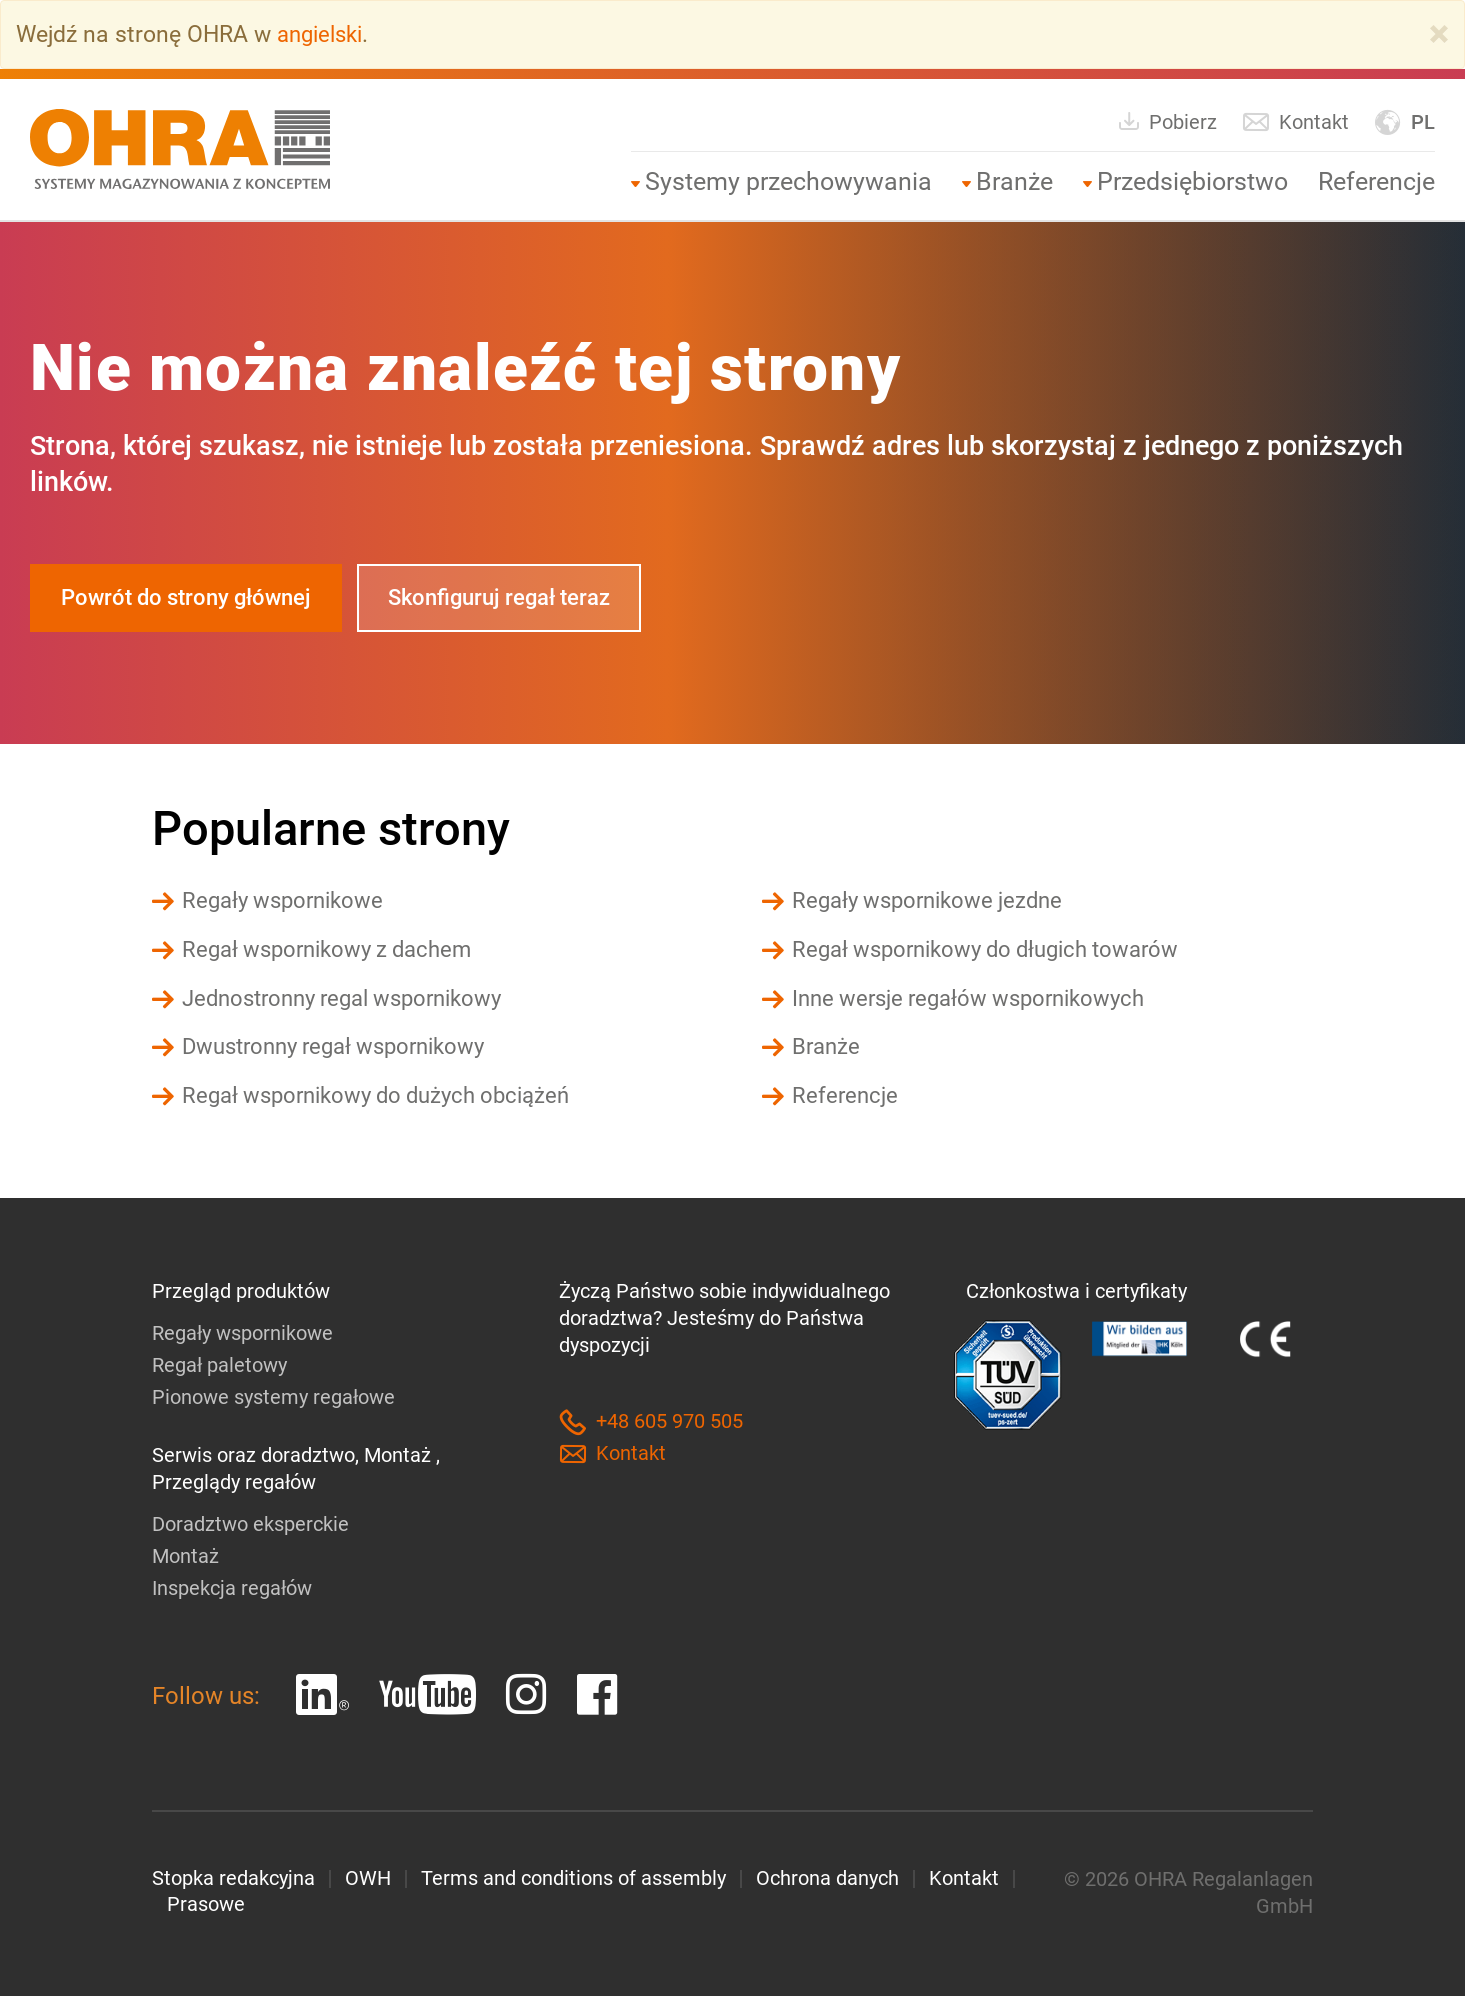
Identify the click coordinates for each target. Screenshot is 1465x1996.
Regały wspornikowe (287, 902)
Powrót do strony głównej (194, 598)
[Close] (1439, 34)
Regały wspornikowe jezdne (933, 902)
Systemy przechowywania (788, 180)
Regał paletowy (219, 1363)
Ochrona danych (827, 1875)
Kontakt (1295, 121)
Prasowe (206, 1902)
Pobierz (1167, 120)
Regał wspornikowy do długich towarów (996, 950)
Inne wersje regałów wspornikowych (977, 998)
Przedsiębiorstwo (1192, 180)
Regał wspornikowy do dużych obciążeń (386, 1094)
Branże (1014, 180)
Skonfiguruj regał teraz (523, 598)
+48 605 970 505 (651, 1420)
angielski (323, 34)
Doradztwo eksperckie (250, 1521)
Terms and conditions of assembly (573, 1875)
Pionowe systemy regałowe (273, 1395)
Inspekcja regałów (232, 1585)
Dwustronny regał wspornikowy (343, 1046)
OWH (368, 1875)
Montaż (185, 1553)
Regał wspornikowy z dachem (334, 950)
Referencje (1376, 180)
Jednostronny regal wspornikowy (352, 998)
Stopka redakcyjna (233, 1875)
